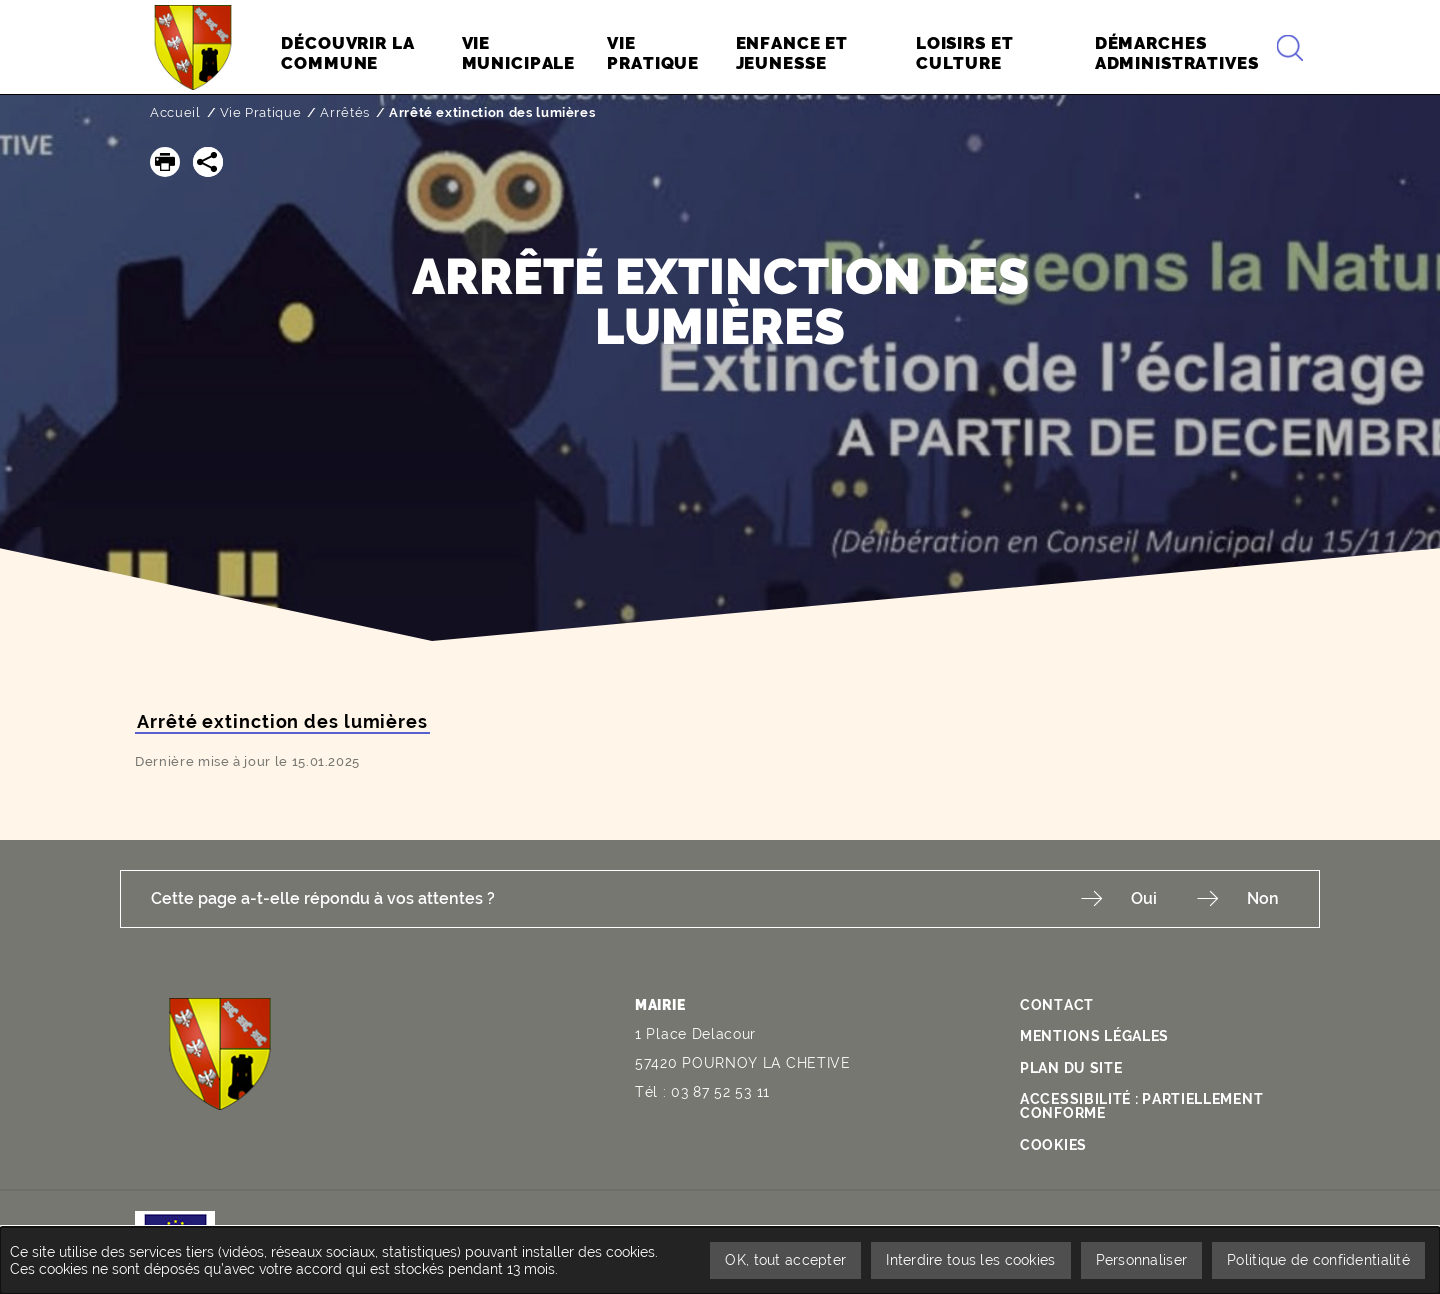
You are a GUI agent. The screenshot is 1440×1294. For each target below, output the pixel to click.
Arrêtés (345, 112)
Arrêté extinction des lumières (282, 721)
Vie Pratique (261, 112)
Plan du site (1071, 1068)
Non (1263, 898)
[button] (165, 162)
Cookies (1053, 1145)
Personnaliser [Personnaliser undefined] (1142, 1260)
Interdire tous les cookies (970, 1260)
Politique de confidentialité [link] (1318, 1260)
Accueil (175, 112)
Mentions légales (1094, 1036)
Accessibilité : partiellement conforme (1141, 1106)
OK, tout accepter (785, 1260)
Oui (1144, 898)
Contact (1057, 1005)
